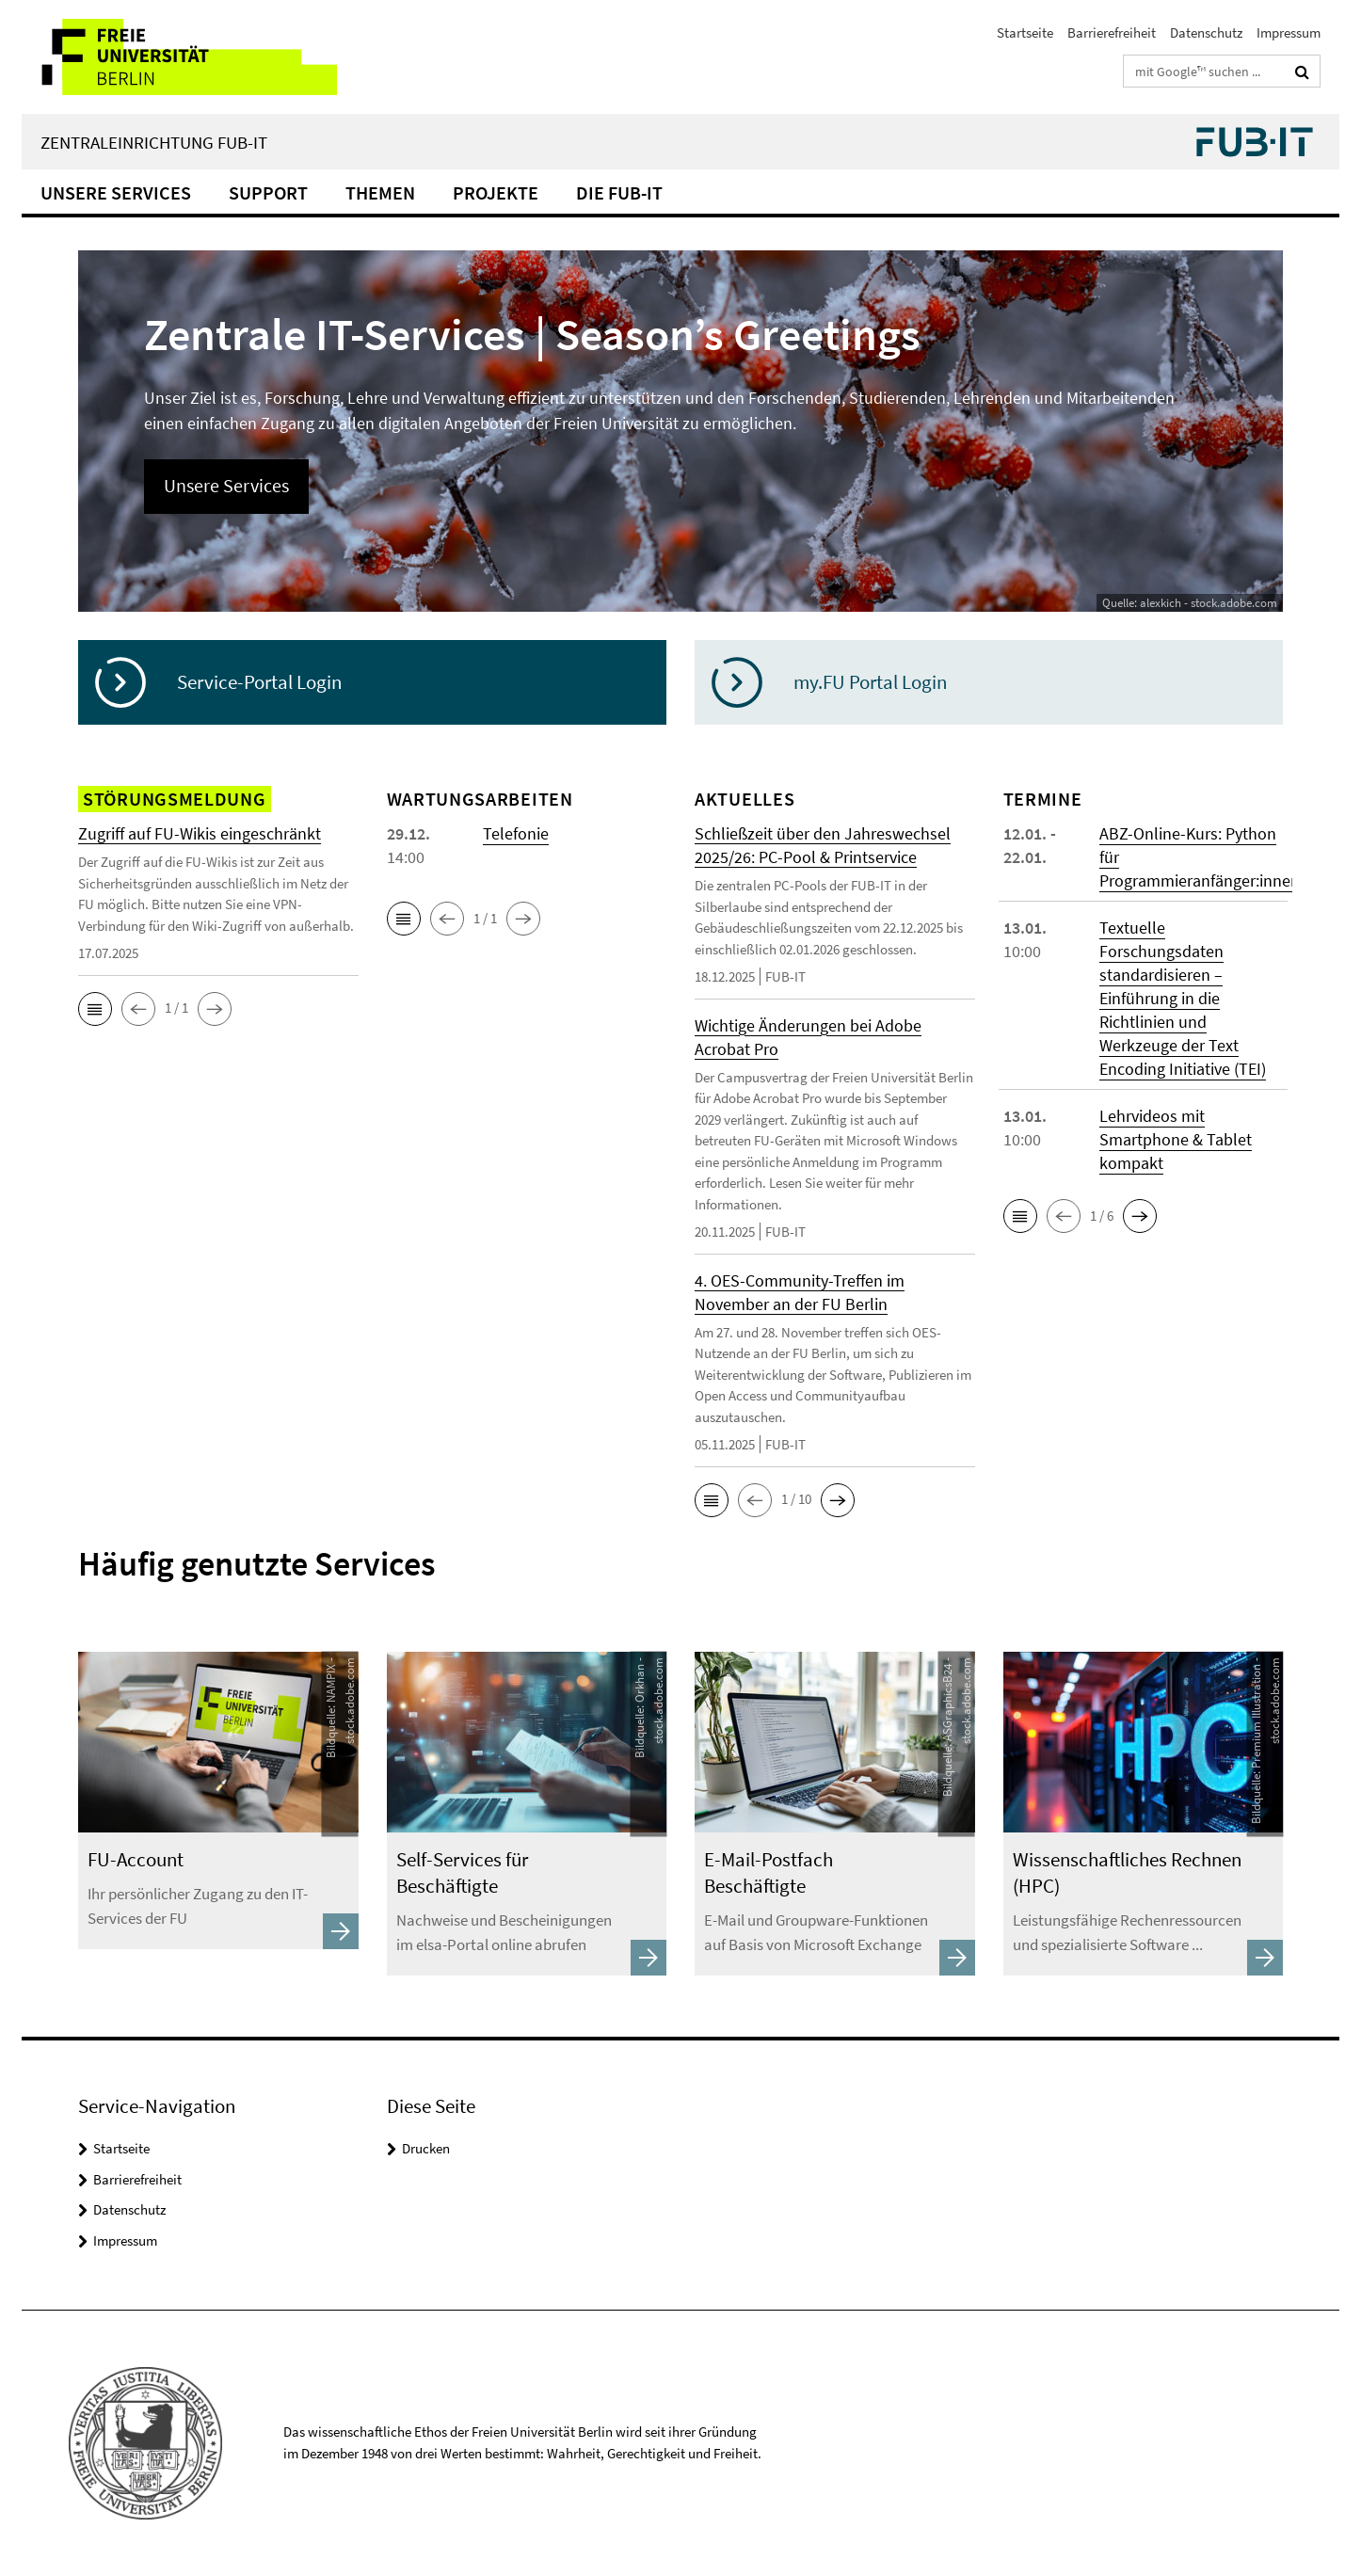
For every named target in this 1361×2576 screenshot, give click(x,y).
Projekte (495, 192)
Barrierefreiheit (1111, 32)
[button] (95, 1009)
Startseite (1025, 32)
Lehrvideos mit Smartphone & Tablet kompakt (1175, 1139)
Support (268, 192)
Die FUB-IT (619, 192)
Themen (380, 192)
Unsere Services (115, 192)
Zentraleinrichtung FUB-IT (153, 142)
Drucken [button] (426, 2148)
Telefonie (516, 833)
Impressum (1289, 32)
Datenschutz (1206, 32)
